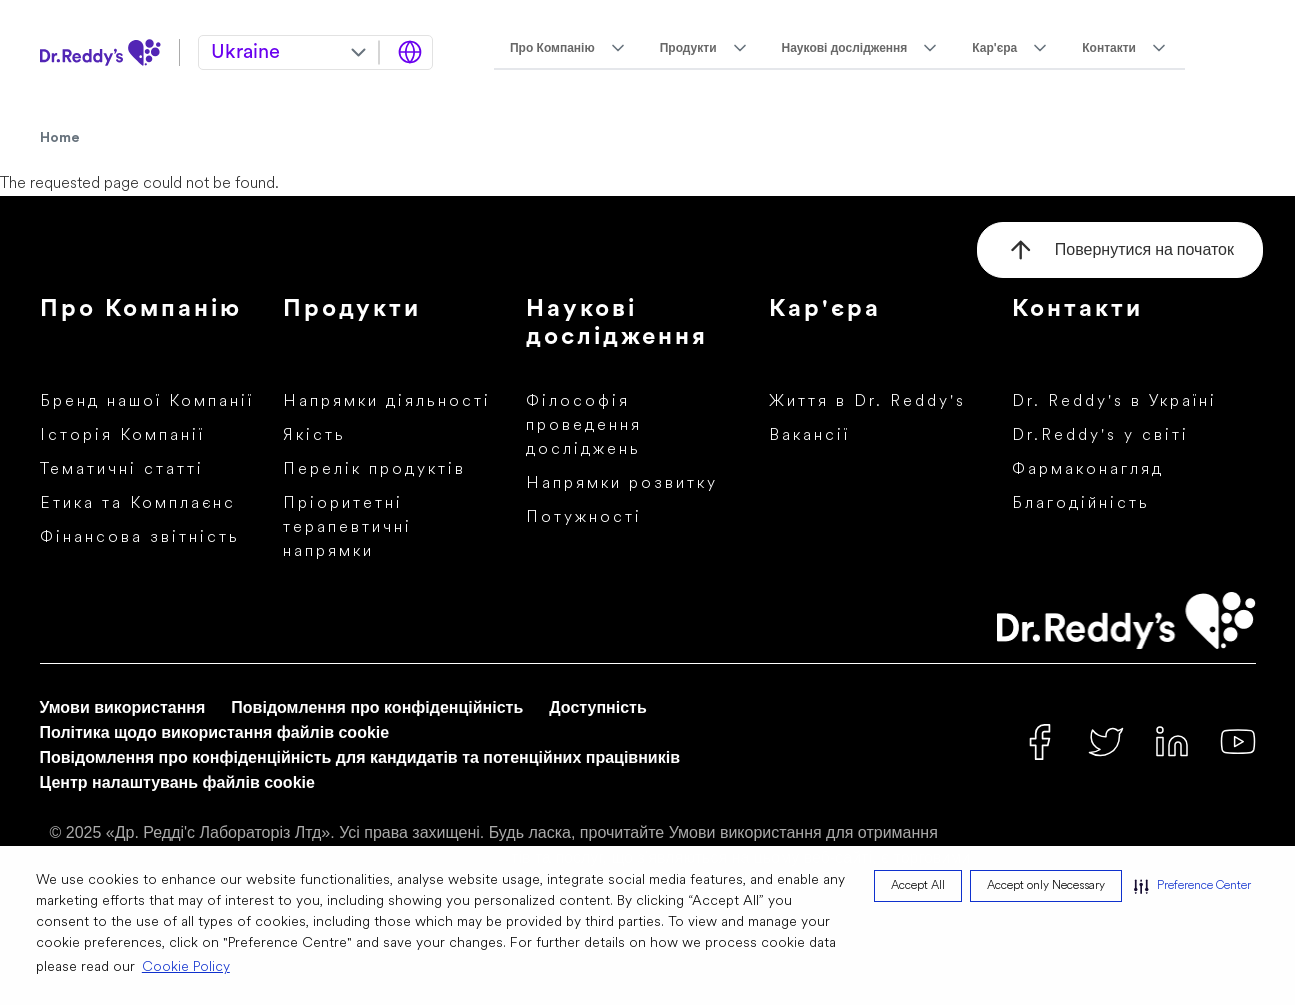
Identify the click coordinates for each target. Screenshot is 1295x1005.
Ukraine (245, 53)
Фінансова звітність (140, 538)
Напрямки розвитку (622, 484)
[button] (1192, 886)
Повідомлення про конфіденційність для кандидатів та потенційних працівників (360, 757)
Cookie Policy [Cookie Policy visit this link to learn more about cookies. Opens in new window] (186, 967)
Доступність (598, 707)
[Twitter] (1106, 742)
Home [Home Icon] (60, 138)
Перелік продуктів (374, 470)
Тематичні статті (122, 470)
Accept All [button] (918, 886)
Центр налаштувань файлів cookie (177, 782)
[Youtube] (1238, 742)
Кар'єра (994, 48)
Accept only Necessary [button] (1046, 886)
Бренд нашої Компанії (147, 402)
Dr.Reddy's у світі (1100, 436)
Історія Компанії (122, 436)
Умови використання (123, 707)
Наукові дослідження (845, 48)
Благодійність (1081, 504)
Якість (314, 436)
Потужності (584, 518)
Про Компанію (552, 48)
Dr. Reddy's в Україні (1114, 402)
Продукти (688, 48)
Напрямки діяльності (387, 402)
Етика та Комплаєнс (138, 504)
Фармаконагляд (1088, 470)
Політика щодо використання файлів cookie (215, 732)
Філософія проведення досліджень (584, 426)
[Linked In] (1172, 742)
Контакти (1109, 48)
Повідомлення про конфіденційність (377, 707)
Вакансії (809, 436)
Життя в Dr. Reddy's (867, 402)
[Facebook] (1040, 742)
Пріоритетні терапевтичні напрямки (347, 528)
